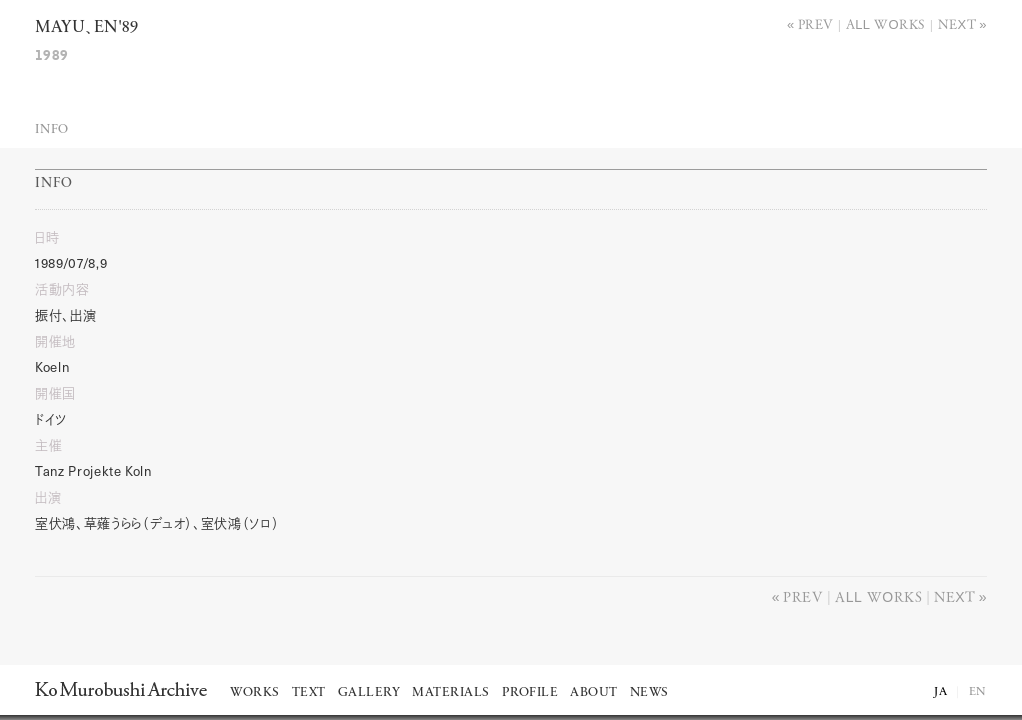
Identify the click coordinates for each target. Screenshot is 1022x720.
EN (978, 692)
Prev (816, 23)
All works (886, 23)
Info (52, 129)
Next (957, 23)
